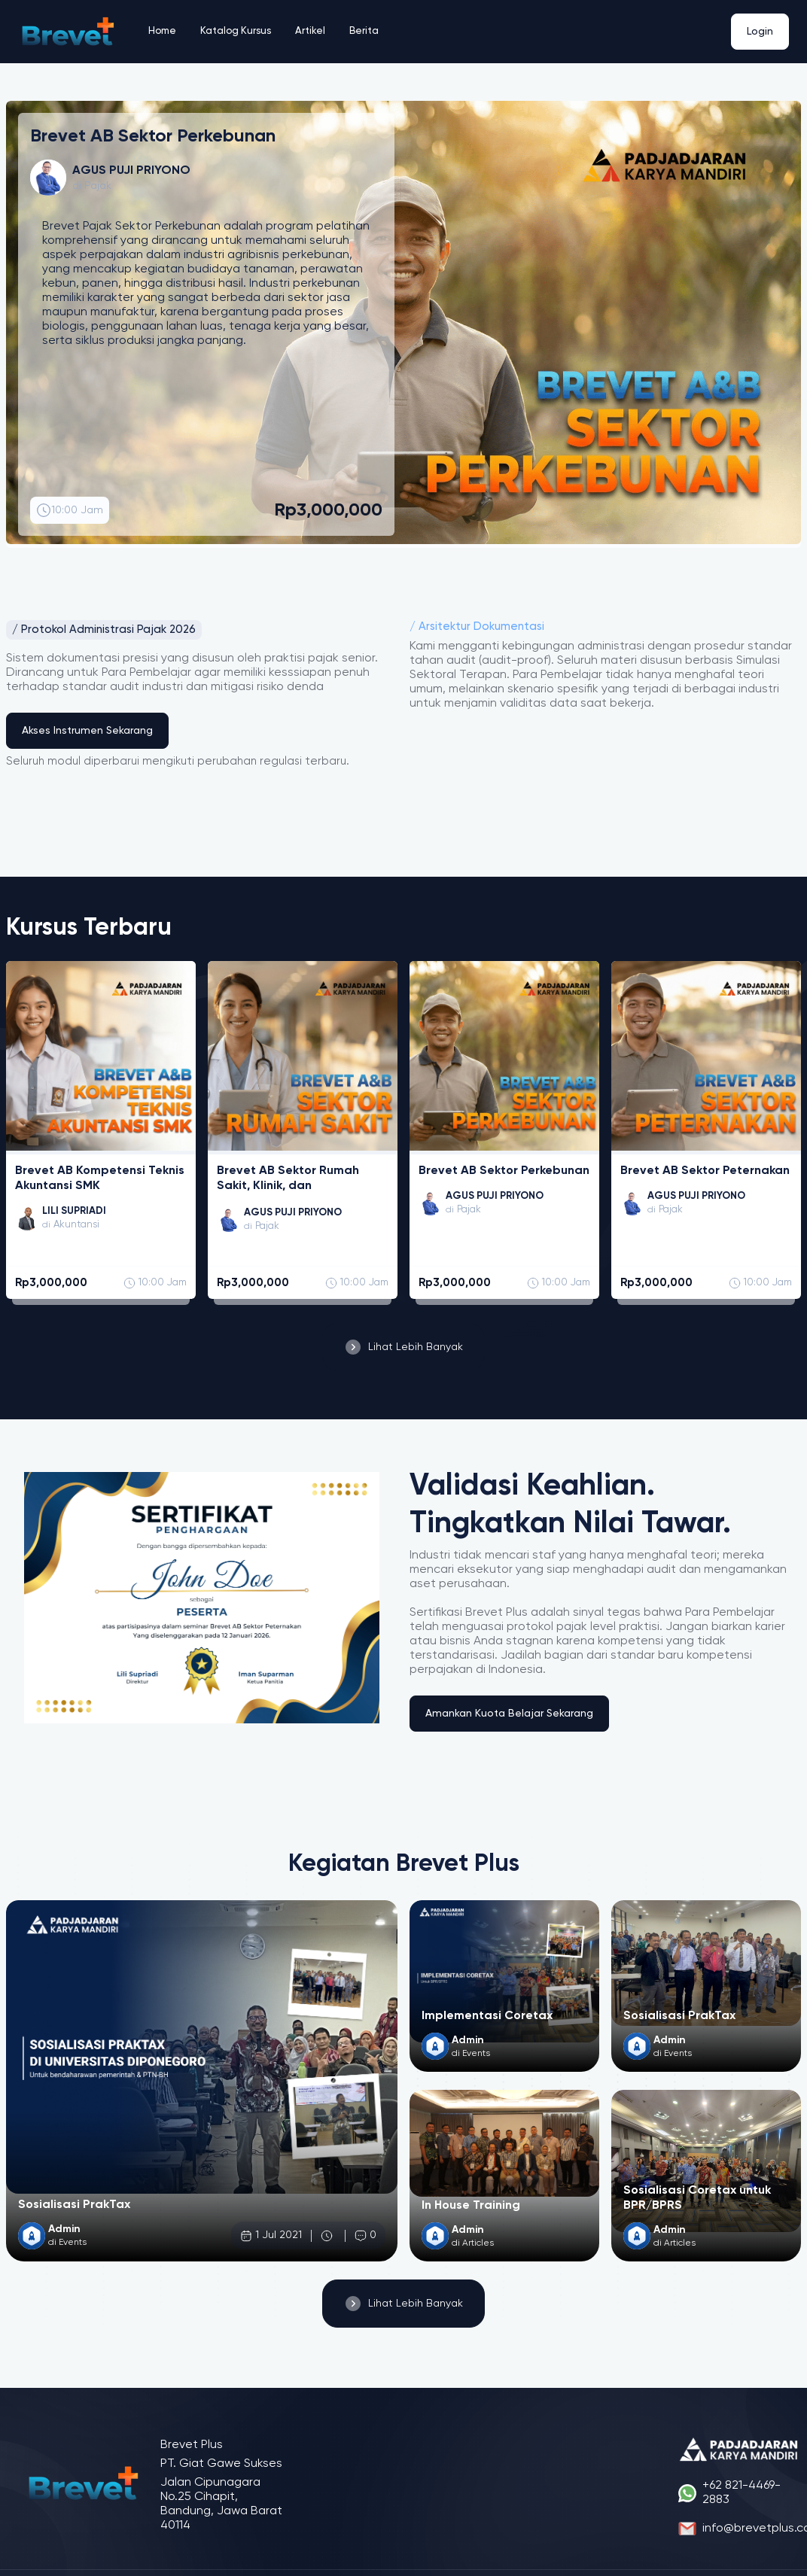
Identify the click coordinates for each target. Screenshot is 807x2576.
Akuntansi (77, 1226)
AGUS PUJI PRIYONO (297, 1213)
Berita (370, 31)
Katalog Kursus (239, 31)
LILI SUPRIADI (76, 1211)
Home (163, 31)
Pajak (97, 186)
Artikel (315, 31)
